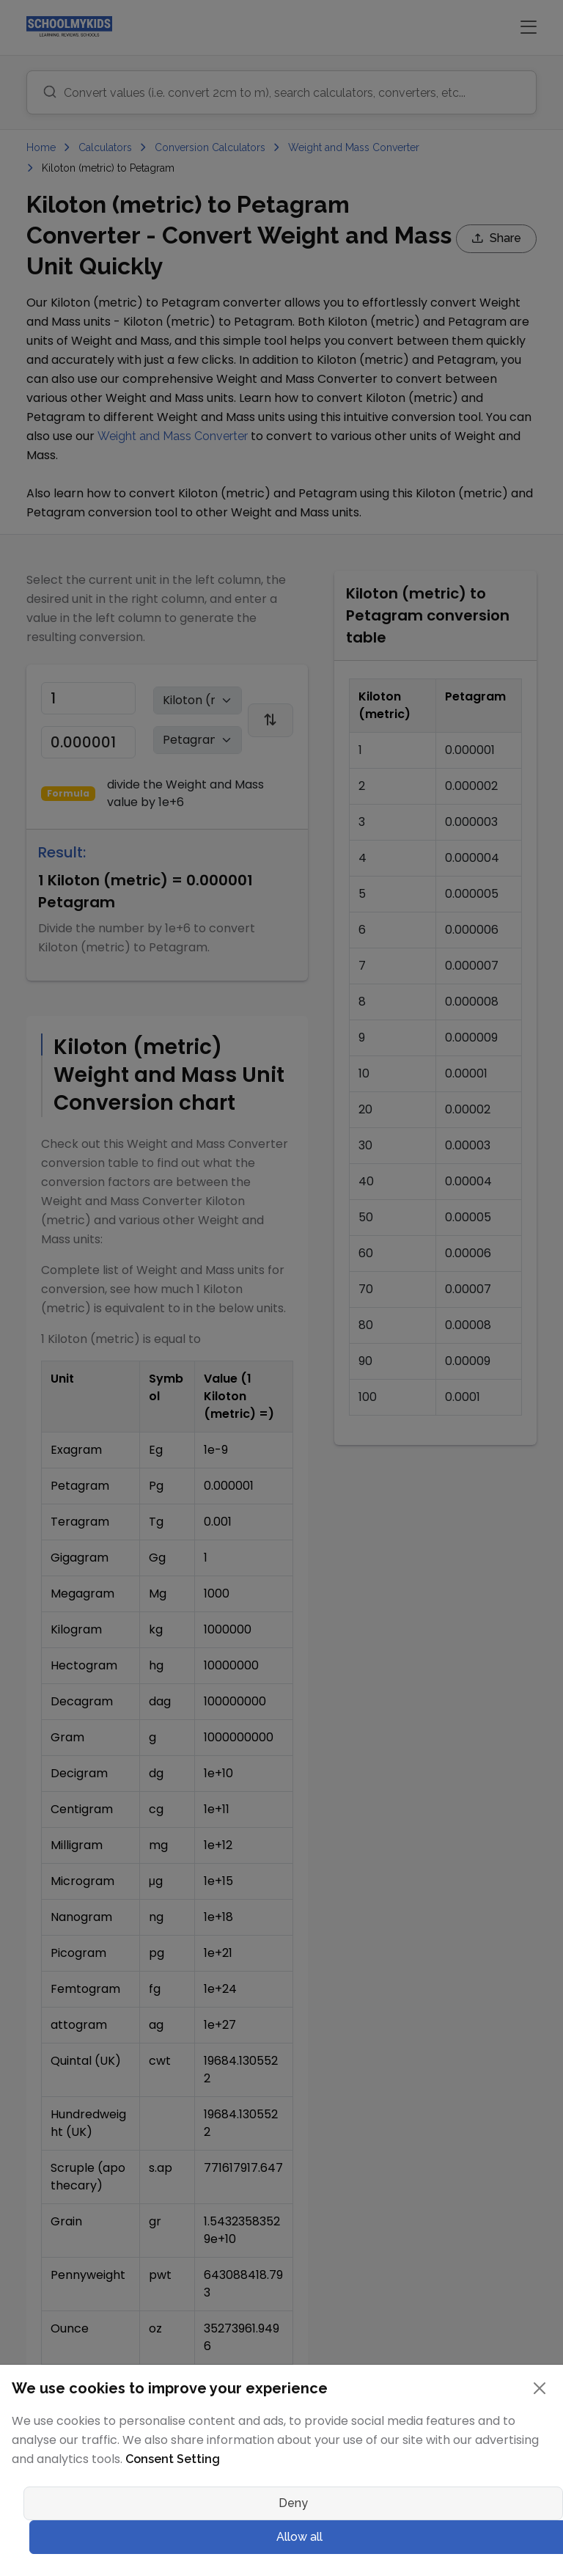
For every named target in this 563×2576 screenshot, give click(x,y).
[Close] (539, 2388)
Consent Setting (172, 2459)
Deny (293, 2503)
